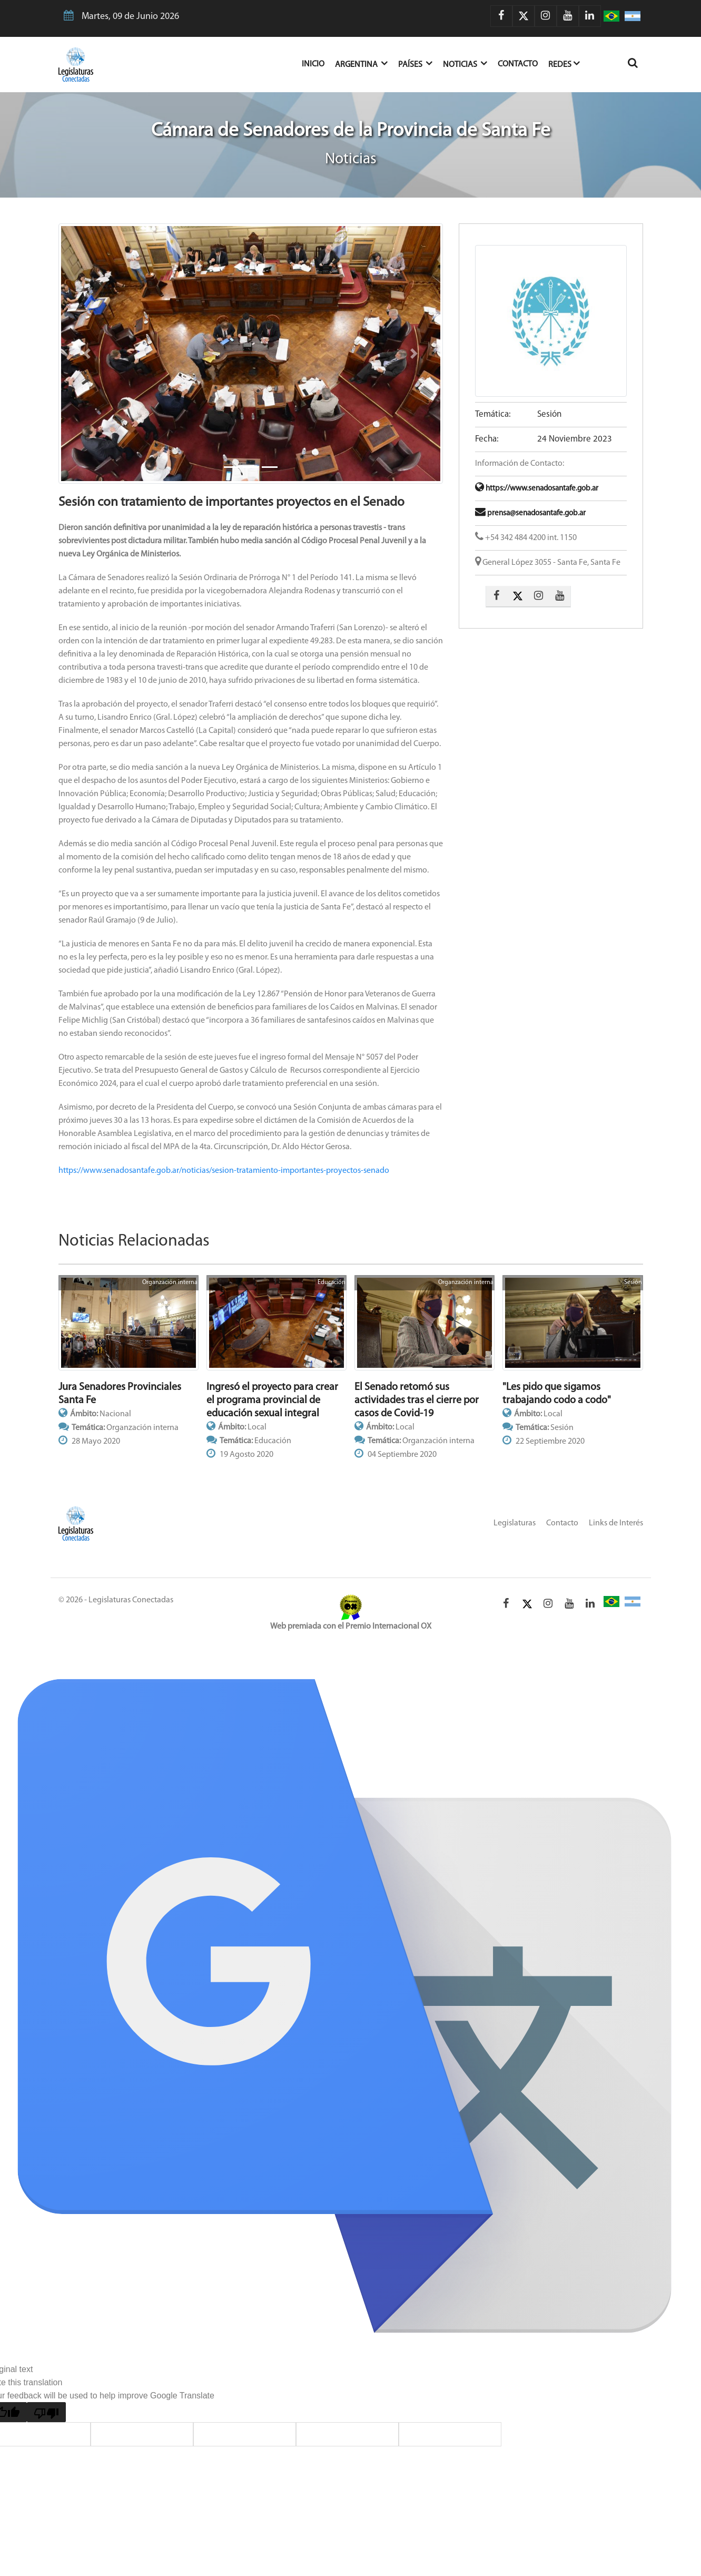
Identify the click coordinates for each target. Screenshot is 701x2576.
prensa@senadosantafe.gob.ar (530, 513)
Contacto (518, 64)
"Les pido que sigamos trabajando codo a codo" (556, 1394)
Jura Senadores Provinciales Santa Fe (119, 1394)
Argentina (361, 63)
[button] (87, 353)
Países (415, 63)
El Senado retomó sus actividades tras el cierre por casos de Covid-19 (416, 1400)
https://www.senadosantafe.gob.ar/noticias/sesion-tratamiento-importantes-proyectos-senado (223, 1171)
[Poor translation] (46, 2412)
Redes (564, 63)
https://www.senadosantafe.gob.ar (536, 489)
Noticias (465, 63)
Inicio (318, 62)
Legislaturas (514, 1523)
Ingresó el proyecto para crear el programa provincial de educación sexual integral (272, 1400)
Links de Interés (616, 1523)
